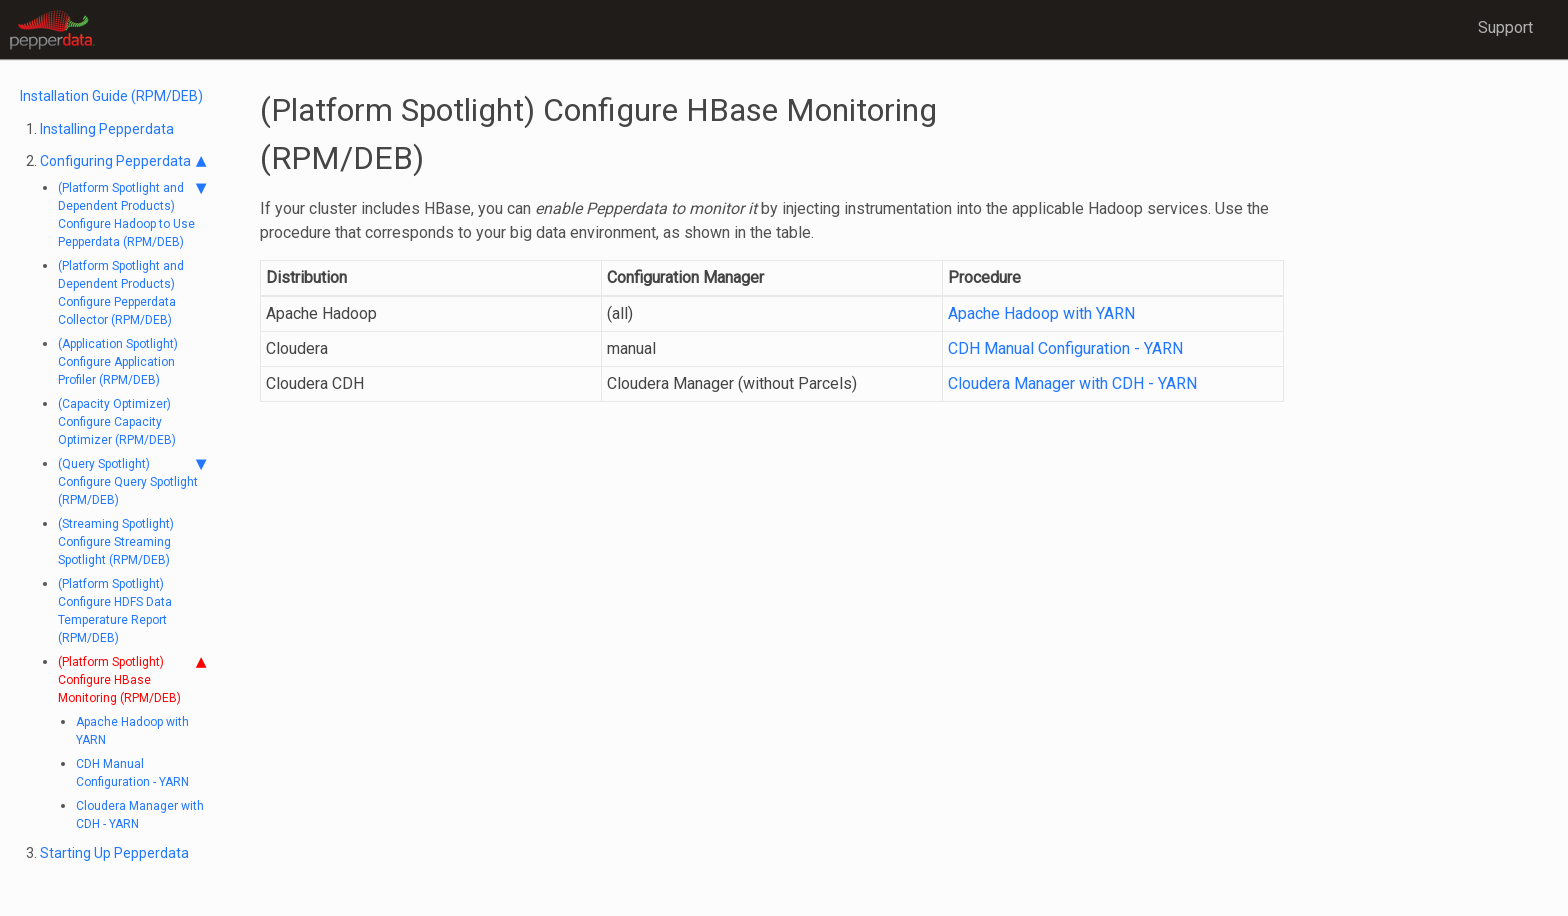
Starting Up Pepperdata (114, 853)
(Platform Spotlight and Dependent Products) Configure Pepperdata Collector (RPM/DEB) (121, 293)
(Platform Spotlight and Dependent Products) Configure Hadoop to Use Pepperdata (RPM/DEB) (132, 214)
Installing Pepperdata (107, 129)
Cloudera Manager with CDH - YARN (140, 815)
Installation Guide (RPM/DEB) (111, 96)
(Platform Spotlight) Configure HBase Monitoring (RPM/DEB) (132, 679)
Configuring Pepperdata (123, 161)
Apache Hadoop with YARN (132, 731)
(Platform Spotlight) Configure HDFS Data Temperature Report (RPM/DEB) (115, 611)
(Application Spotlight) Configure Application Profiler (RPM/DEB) (118, 362)
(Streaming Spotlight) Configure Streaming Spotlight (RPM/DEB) (116, 542)
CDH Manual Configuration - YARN (132, 773)
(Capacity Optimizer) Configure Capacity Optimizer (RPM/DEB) (117, 422)
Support (1505, 27)
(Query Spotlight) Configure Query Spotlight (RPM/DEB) (132, 481)
